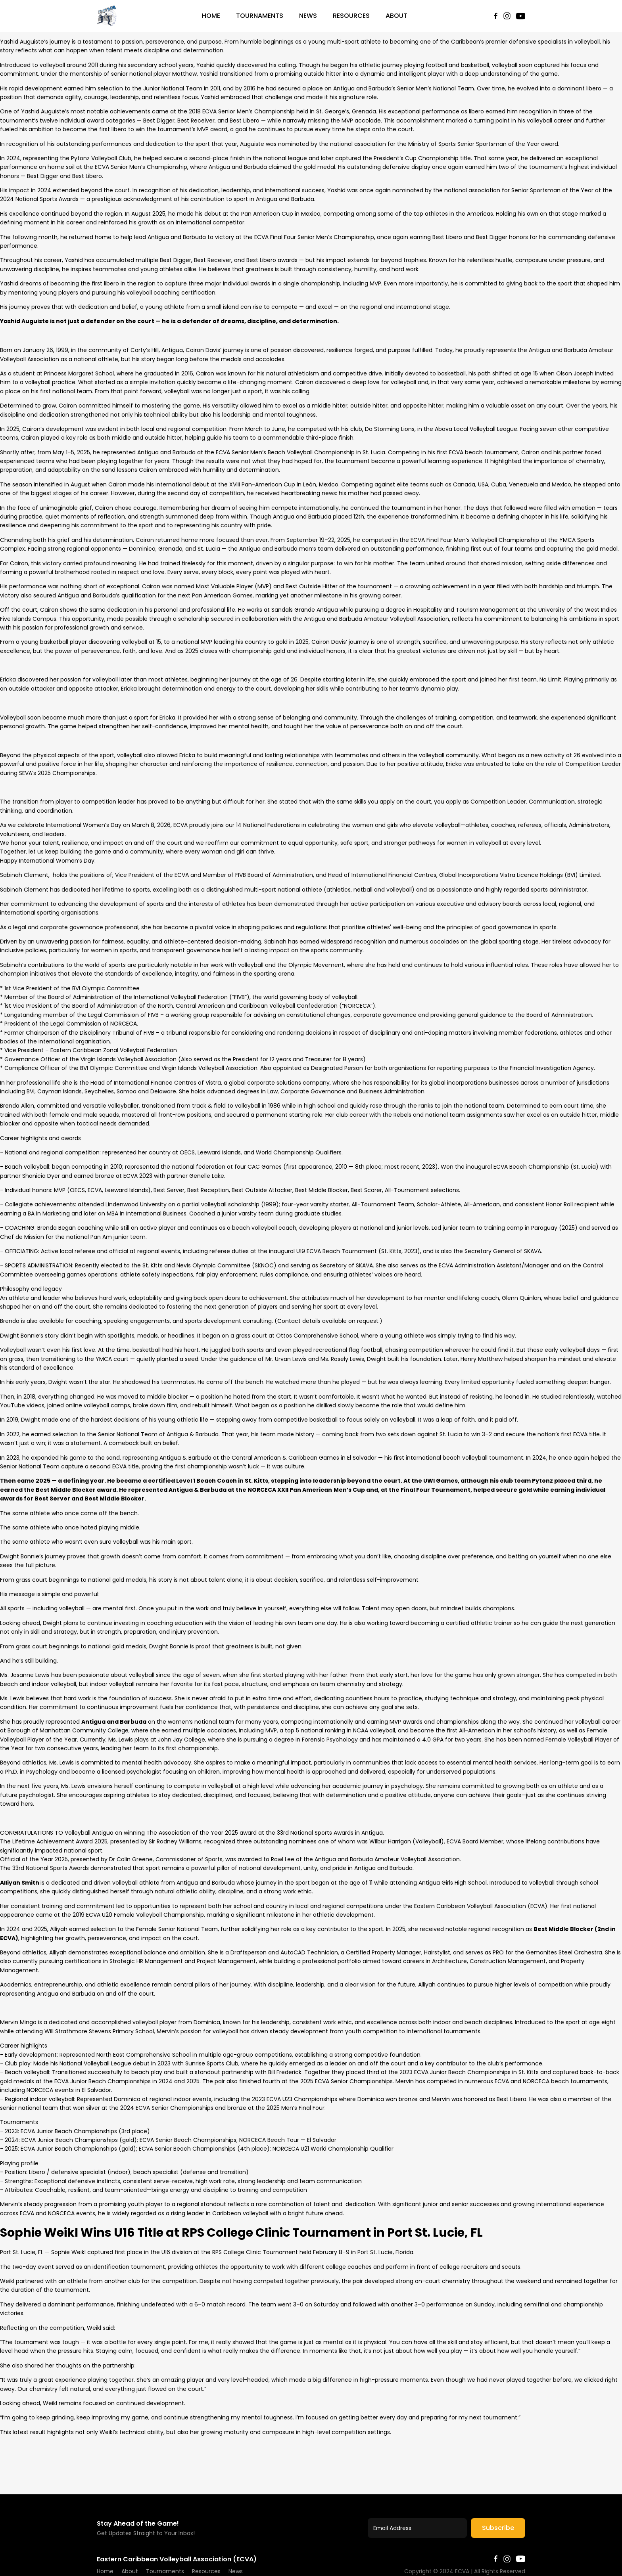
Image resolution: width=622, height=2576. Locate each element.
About (396, 15)
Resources (351, 15)
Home (211, 15)
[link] (89, 1833)
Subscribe (498, 2527)
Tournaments (259, 15)
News (308, 15)
